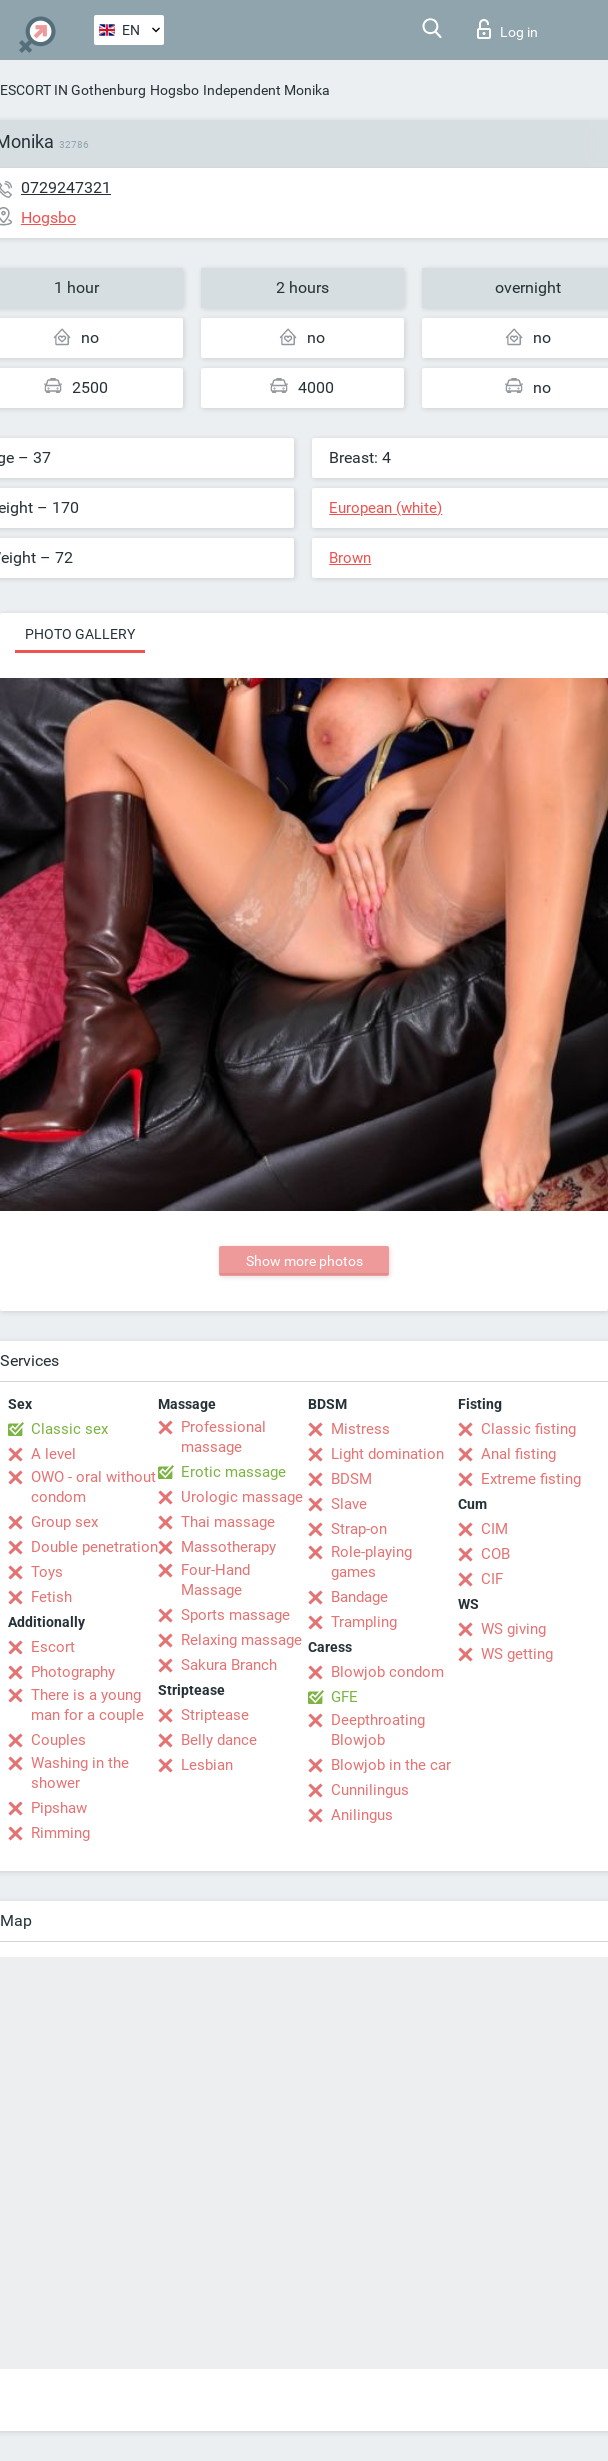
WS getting (517, 1654)
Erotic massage (233, 1472)
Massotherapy (228, 1547)
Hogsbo (174, 90)
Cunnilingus (370, 1790)
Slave (349, 1504)
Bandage (359, 1597)
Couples (58, 1740)
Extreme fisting (531, 1479)
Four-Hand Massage (215, 1580)
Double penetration (94, 1547)
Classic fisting (528, 1429)
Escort (53, 1647)
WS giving (513, 1629)
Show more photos (304, 1261)
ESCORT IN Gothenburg (73, 90)
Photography (73, 1672)
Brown (350, 558)
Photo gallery (80, 634)
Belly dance (219, 1740)
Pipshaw (59, 1808)
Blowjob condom (387, 1672)
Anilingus (362, 1815)
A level (53, 1454)
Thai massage (228, 1522)
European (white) (385, 508)
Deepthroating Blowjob (378, 1730)
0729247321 (66, 187)
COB (495, 1554)
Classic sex (69, 1429)
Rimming (60, 1833)
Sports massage (235, 1615)
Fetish (51, 1597)
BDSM (351, 1479)
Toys (47, 1572)
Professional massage (223, 1437)
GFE (344, 1697)
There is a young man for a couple (87, 1705)
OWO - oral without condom (93, 1487)
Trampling (364, 1622)
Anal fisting (518, 1454)
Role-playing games (371, 1562)
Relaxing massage (241, 1640)
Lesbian (207, 1765)
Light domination (387, 1454)
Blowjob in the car (391, 1765)
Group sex (64, 1522)
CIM (494, 1529)
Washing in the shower (80, 1773)
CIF (492, 1579)
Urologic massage (242, 1497)
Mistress (360, 1429)
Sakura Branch (229, 1665)
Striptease (215, 1715)
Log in (507, 29)
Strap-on (359, 1529)
